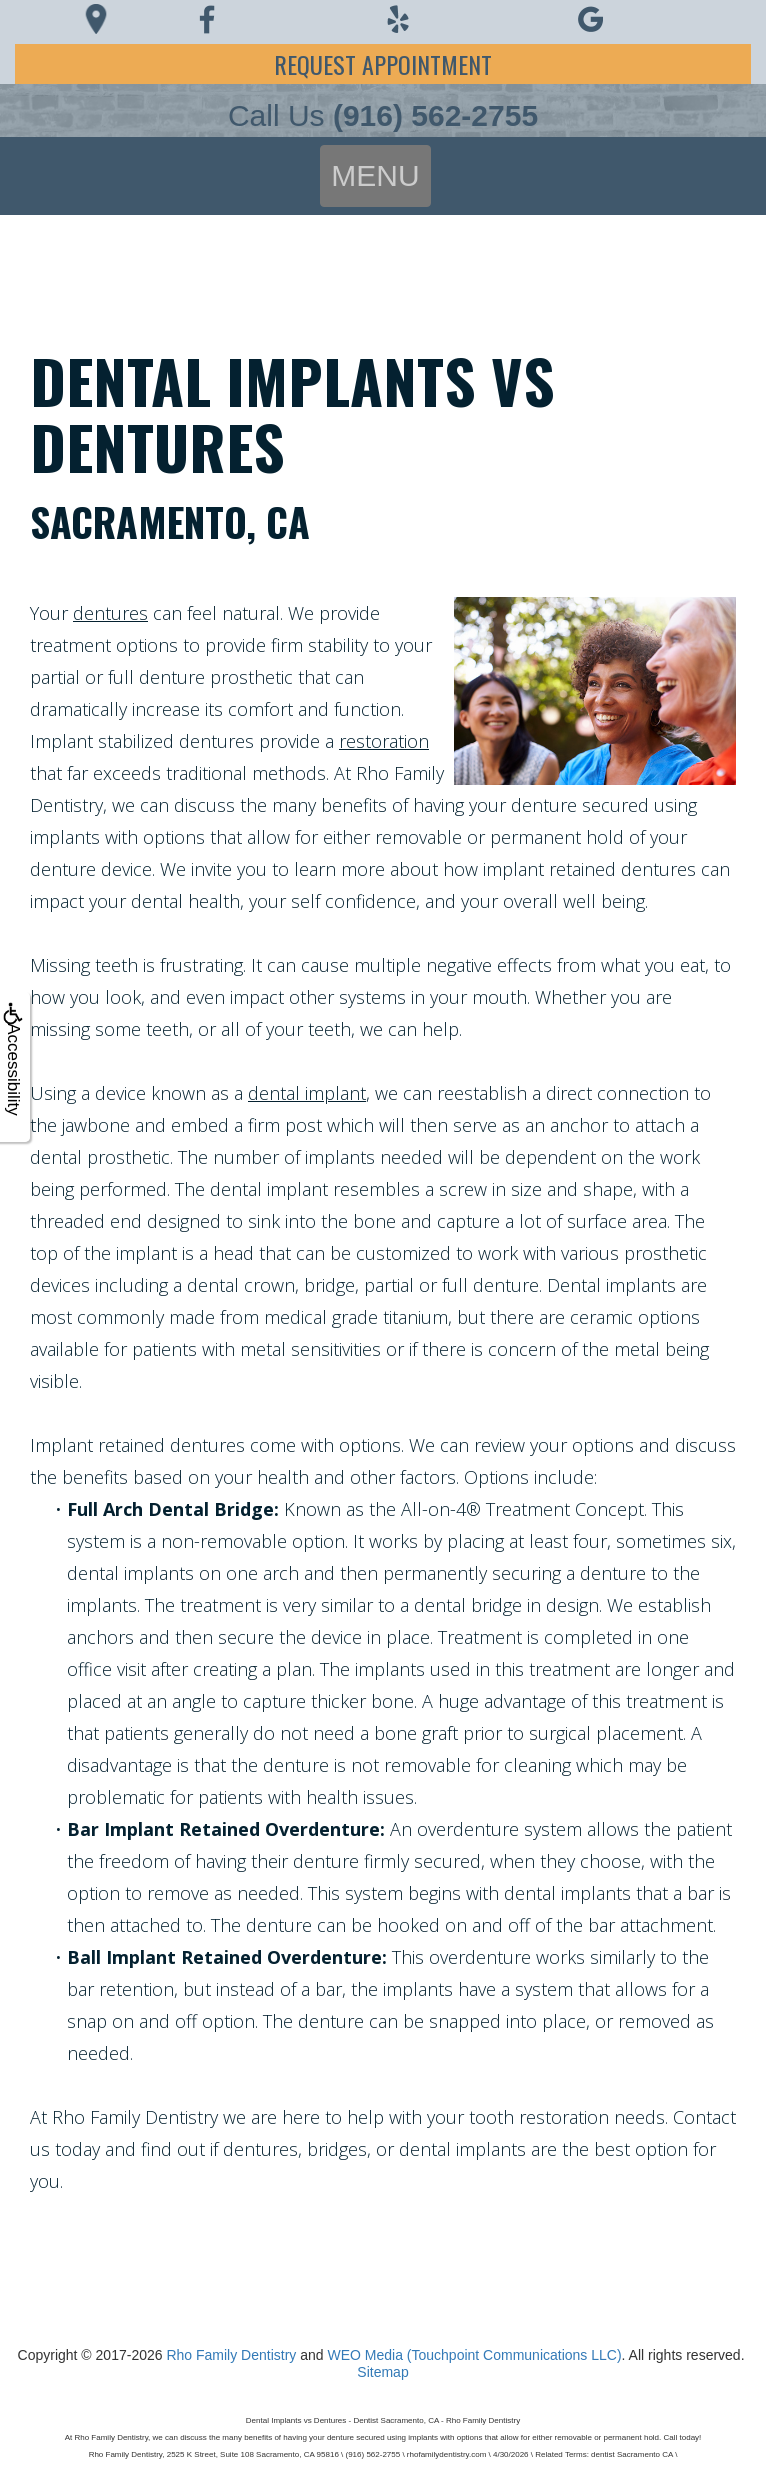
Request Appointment (383, 64)
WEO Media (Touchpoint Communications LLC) (474, 2355)
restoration (384, 741)
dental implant (307, 1093)
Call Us (383, 115)
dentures (110, 613)
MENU (375, 175)
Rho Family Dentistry (231, 2355)
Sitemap (382, 2372)
